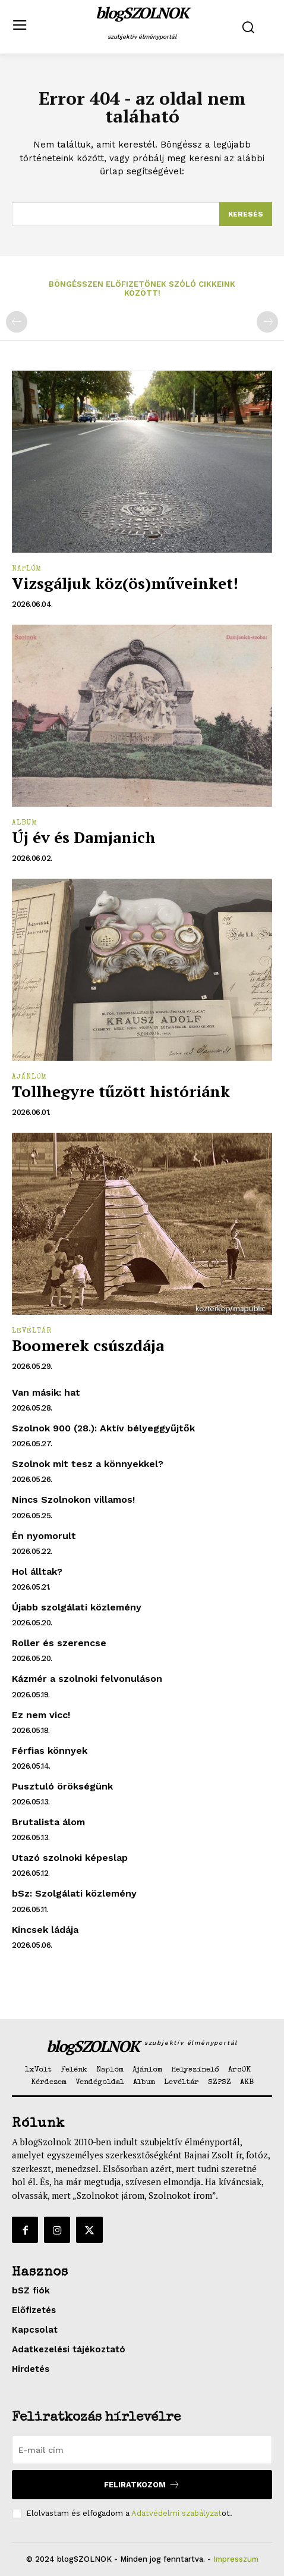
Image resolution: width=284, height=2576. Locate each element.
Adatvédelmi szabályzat (176, 2513)
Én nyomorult (44, 1535)
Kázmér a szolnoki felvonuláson (87, 1678)
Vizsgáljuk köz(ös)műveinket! (125, 583)
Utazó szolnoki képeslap (70, 1857)
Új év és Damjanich (84, 837)
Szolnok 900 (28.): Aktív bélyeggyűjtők (103, 1428)
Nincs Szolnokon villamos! (73, 1499)
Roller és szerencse (59, 1643)
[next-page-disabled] (267, 322)
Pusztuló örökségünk (62, 1786)
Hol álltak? (37, 1571)
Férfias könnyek (49, 1750)
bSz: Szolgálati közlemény (74, 1893)
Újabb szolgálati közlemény (76, 1607)
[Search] (245, 214)
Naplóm (27, 569)
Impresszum (235, 2559)
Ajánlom (29, 1077)
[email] (142, 2450)
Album (24, 823)
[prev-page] (16, 322)
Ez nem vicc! (41, 1715)
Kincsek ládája (45, 1929)
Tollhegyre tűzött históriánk (121, 1091)
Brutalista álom (48, 1822)
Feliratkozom (142, 2484)
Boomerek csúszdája (88, 1345)
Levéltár (32, 1331)
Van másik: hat (46, 1392)
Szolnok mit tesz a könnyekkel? (87, 1463)
